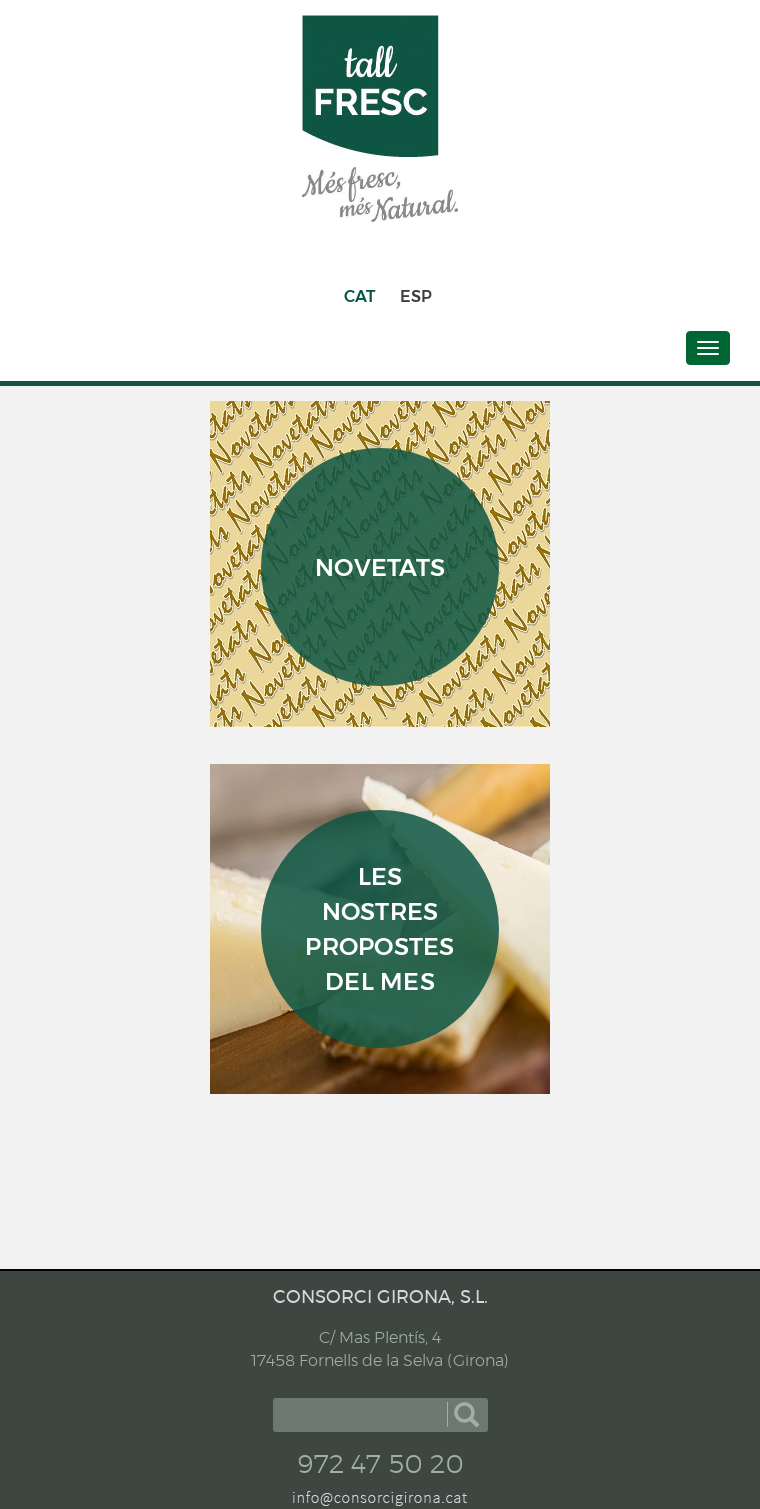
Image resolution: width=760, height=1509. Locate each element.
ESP (416, 296)
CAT (359, 296)
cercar (466, 1415)
